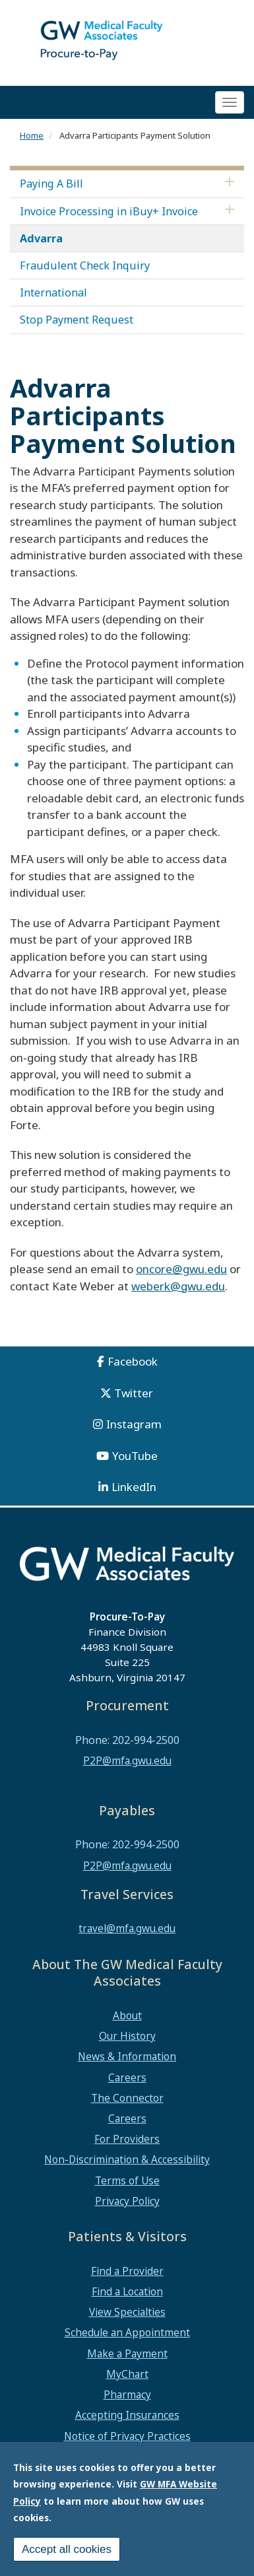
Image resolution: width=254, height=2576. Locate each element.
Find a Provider (127, 2271)
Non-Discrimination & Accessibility (127, 2159)
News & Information (127, 2056)
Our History (127, 2035)
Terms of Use (127, 2180)
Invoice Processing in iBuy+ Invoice (109, 211)
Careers (127, 2077)
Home (32, 135)
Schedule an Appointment (127, 2332)
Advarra (41, 238)
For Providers (127, 2138)
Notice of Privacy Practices (127, 2436)
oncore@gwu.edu (181, 1268)
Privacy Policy (127, 2201)
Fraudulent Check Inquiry (85, 265)
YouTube (135, 1455)
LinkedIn (133, 1486)
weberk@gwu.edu (178, 1286)
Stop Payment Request (76, 319)
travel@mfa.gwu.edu (127, 1928)
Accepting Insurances (127, 2414)
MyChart (127, 2374)
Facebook (133, 1361)
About (127, 2015)
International (53, 292)
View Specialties (127, 2311)
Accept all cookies (66, 2549)
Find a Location (127, 2291)
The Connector (127, 2098)
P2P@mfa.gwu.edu (127, 1760)
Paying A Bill (51, 183)
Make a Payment (127, 2353)
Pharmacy (127, 2394)
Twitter (133, 1393)
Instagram (134, 1424)
